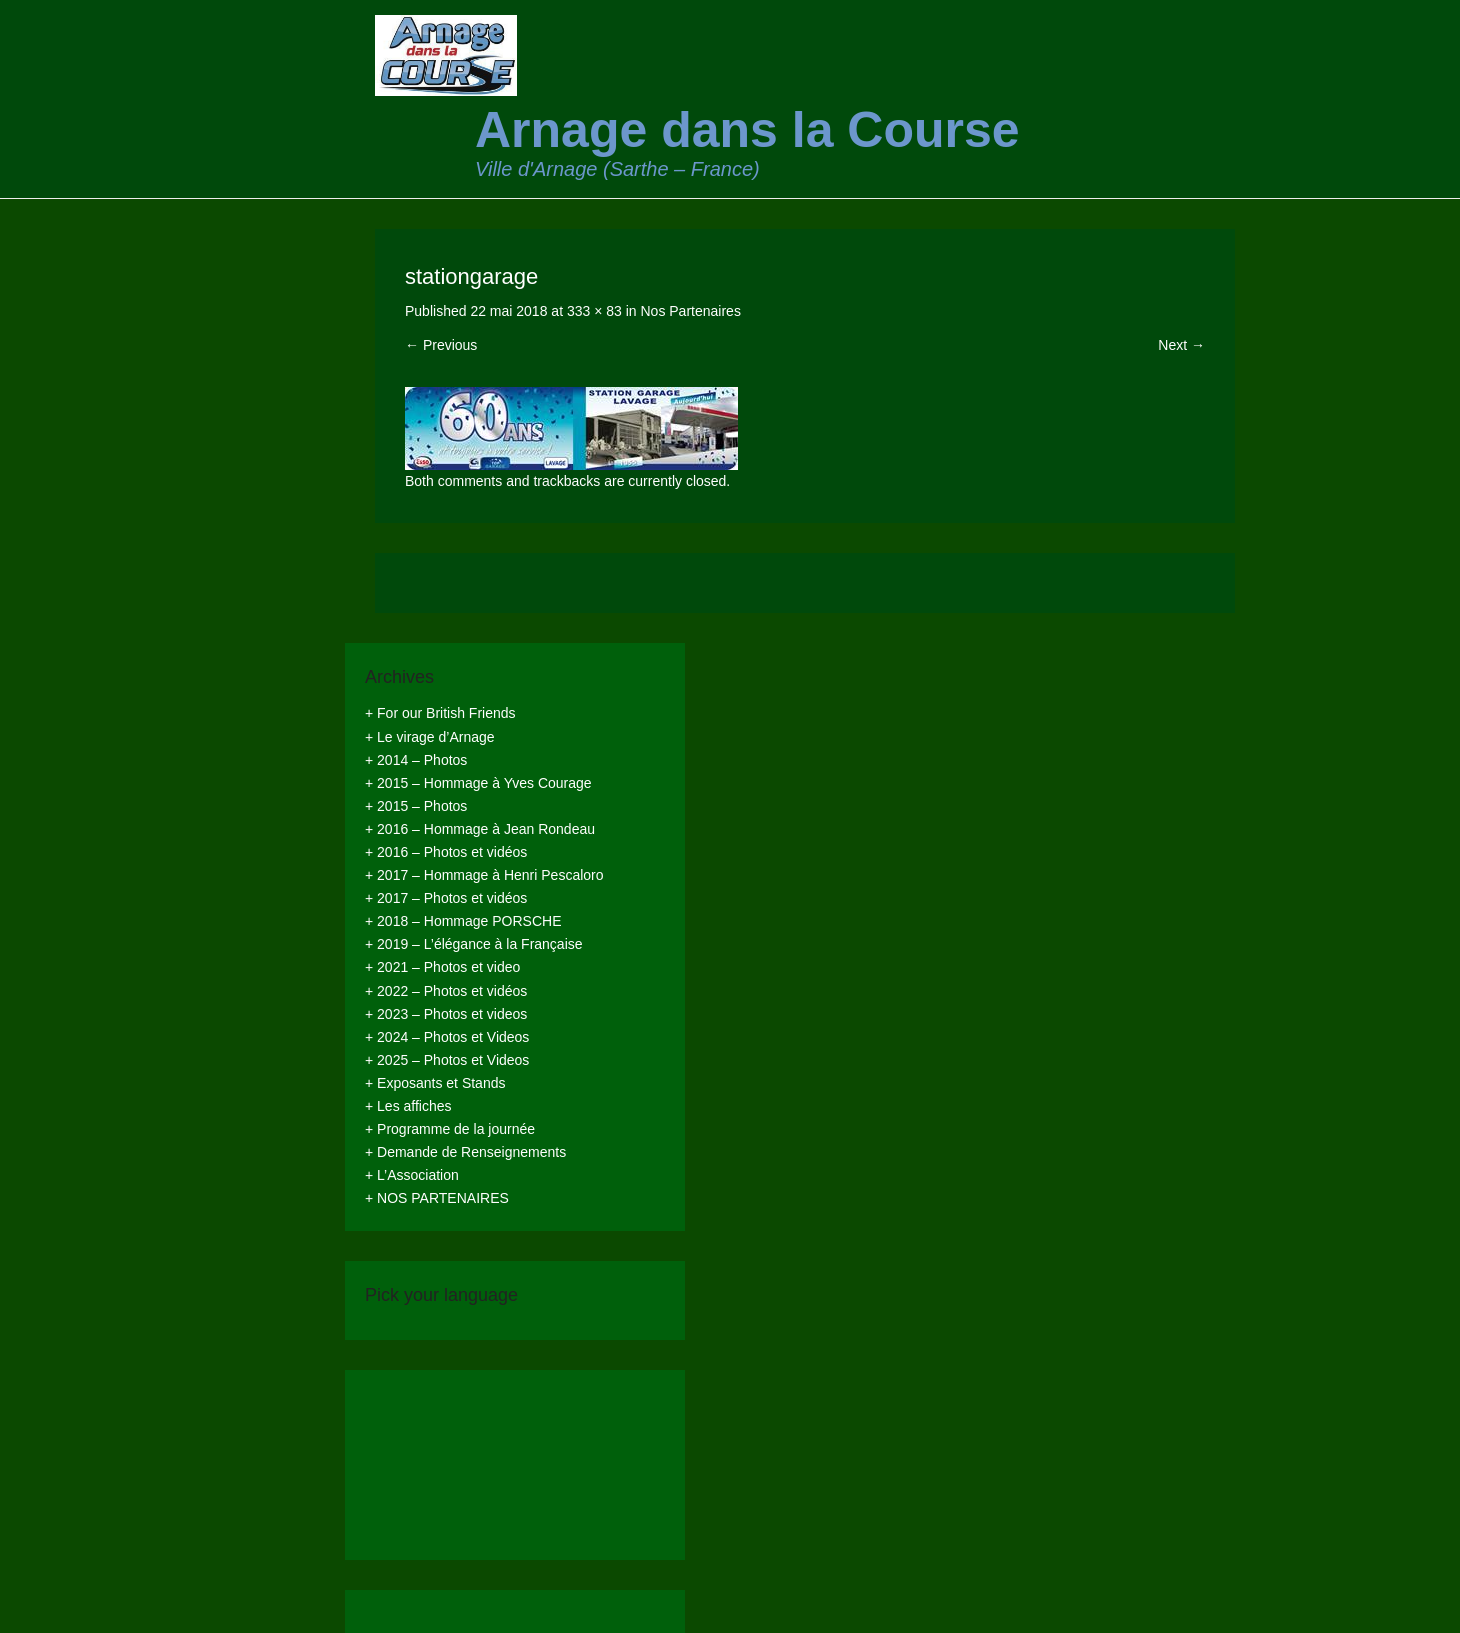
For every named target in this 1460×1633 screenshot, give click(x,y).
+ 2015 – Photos (416, 806)
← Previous (441, 345)
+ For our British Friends (440, 713)
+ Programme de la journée (450, 1129)
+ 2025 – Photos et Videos (447, 1060)
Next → (1181, 345)
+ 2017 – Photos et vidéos (446, 898)
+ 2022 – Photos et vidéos (446, 991)
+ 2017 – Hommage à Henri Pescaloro (484, 875)
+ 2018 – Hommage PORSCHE (463, 921)
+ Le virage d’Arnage (430, 737)
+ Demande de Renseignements (465, 1152)
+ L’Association (412, 1175)
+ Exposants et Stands (435, 1083)
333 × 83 (594, 311)
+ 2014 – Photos (416, 760)
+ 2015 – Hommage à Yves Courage (478, 783)
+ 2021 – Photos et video (442, 967)
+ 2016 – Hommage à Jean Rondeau (480, 829)
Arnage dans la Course (747, 130)
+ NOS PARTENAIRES (437, 1198)
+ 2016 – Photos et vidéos (446, 852)
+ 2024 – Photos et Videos (447, 1037)
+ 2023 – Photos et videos (446, 1014)
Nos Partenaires (691, 311)
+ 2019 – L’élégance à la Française (474, 944)
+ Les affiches (408, 1106)
